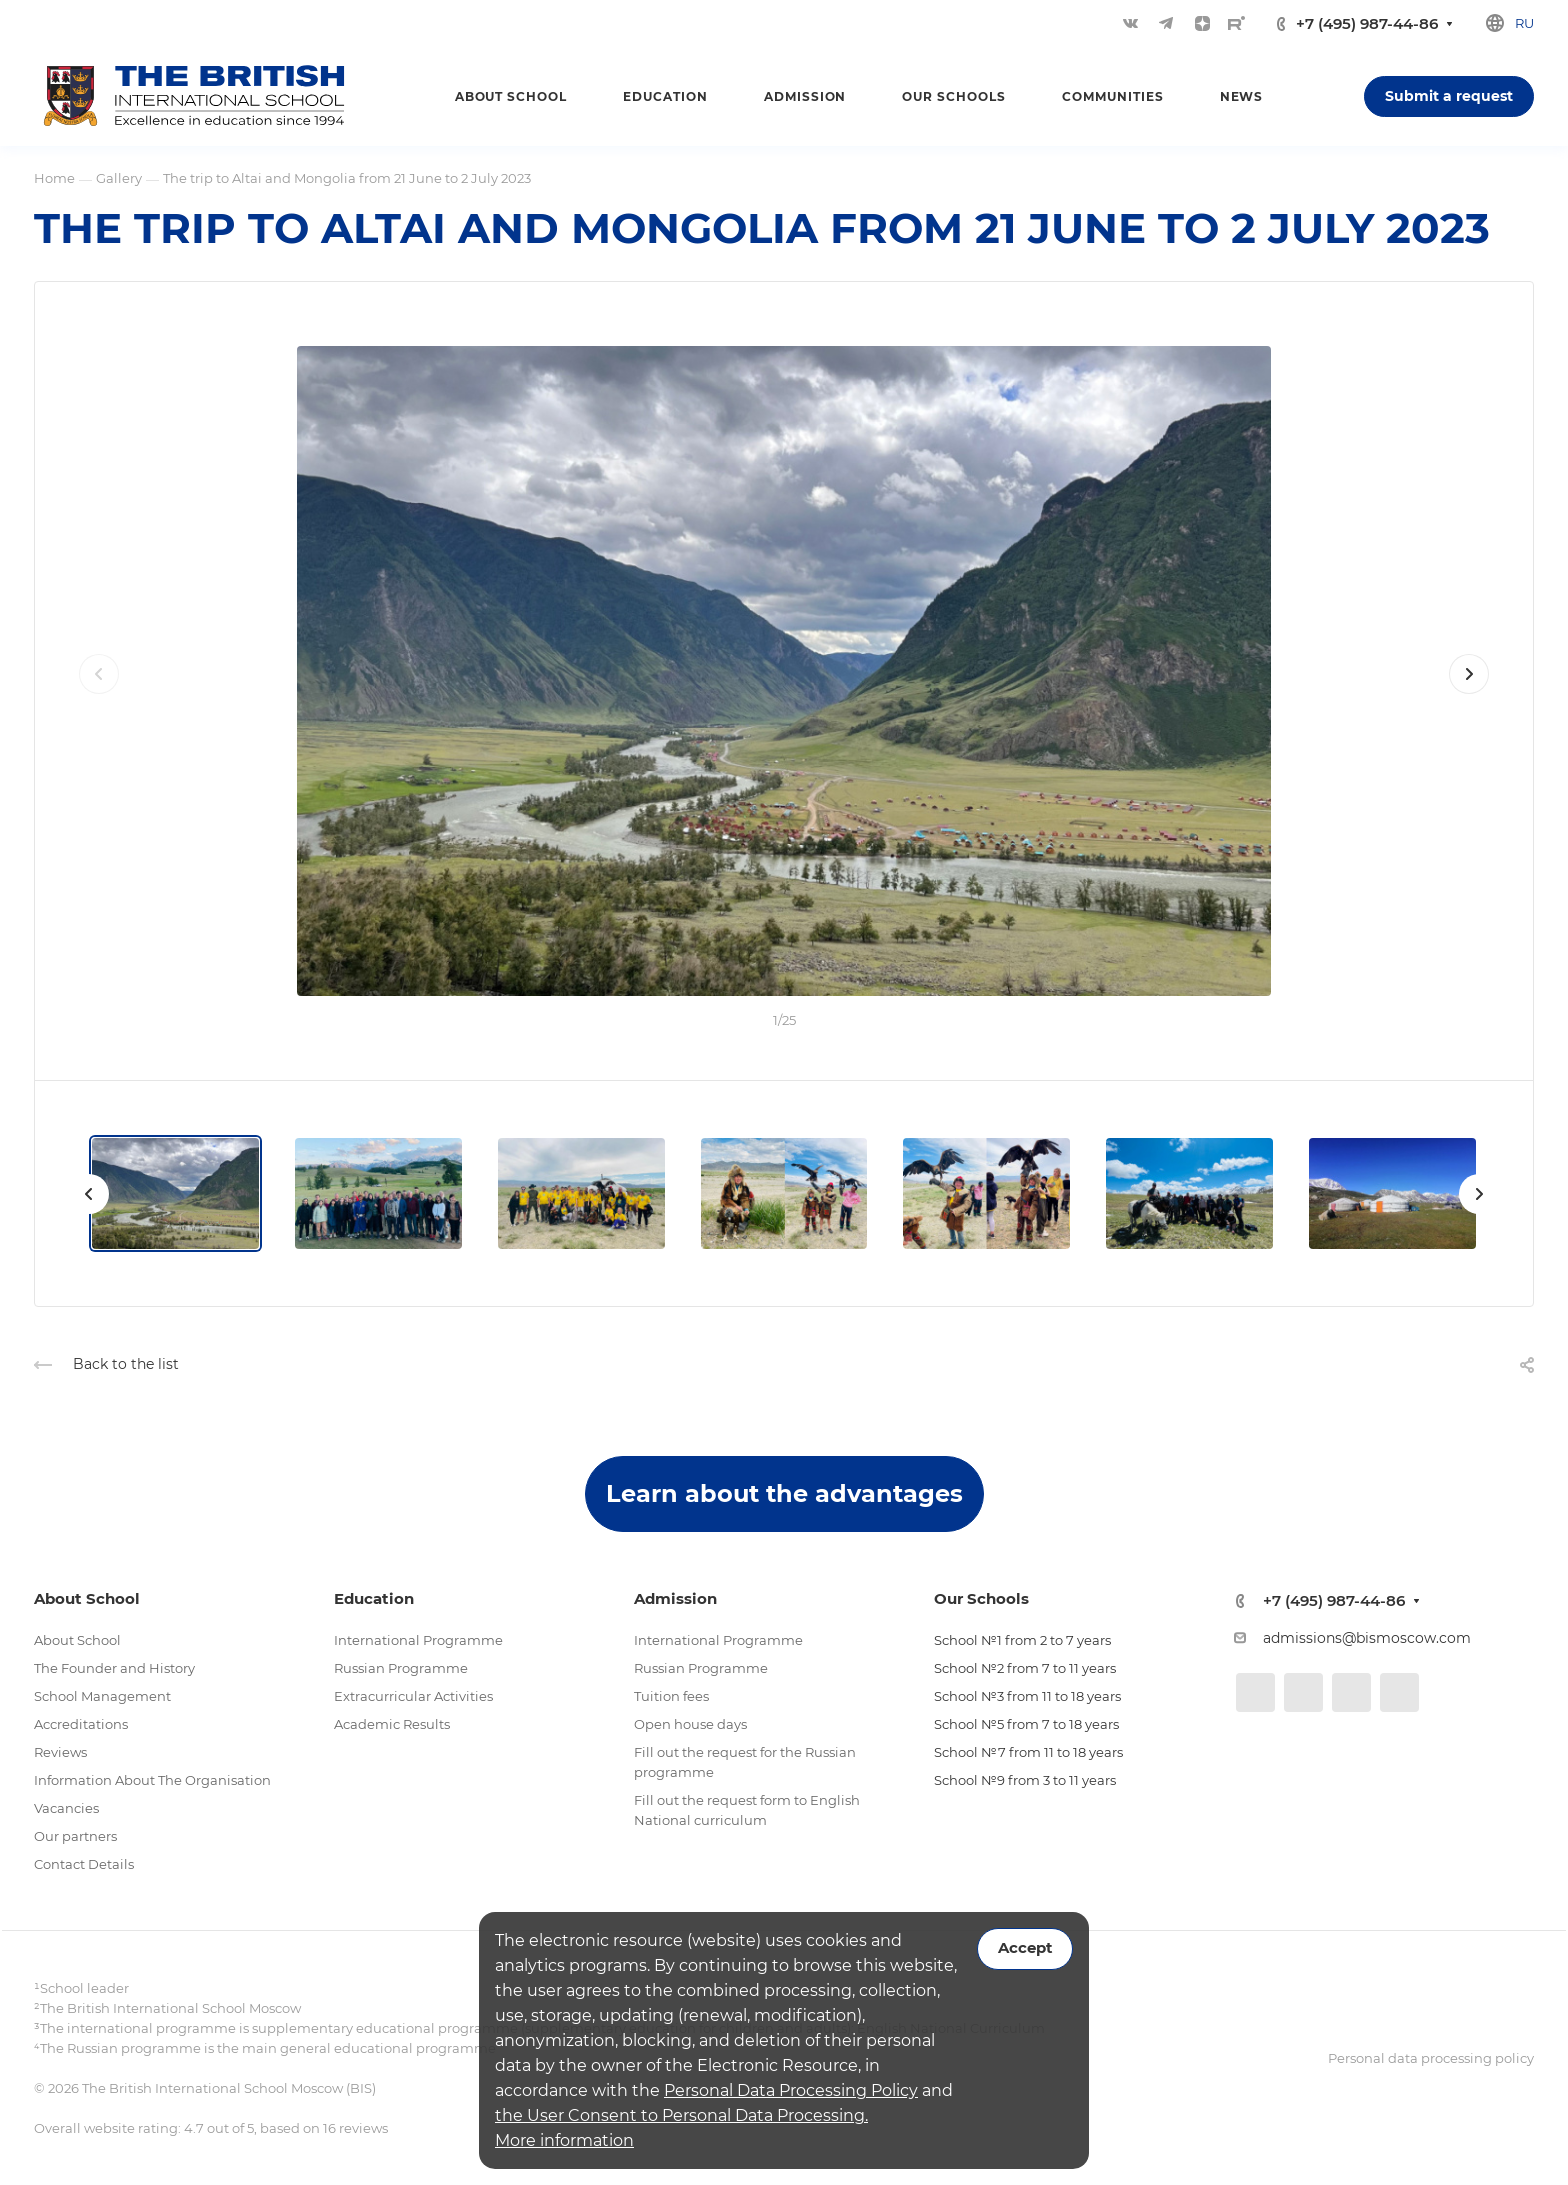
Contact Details (84, 1864)
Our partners (75, 1836)
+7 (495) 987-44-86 (1367, 23)
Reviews (60, 1752)
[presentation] (99, 694)
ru (1524, 23)
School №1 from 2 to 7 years (1022, 1640)
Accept (1025, 1948)
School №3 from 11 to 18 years (1027, 1696)
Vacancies (66, 1808)
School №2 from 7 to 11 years (1025, 1668)
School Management (102, 1696)
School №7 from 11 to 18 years (1028, 1752)
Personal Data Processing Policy (791, 2090)
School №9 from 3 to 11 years (1025, 1780)
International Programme (418, 1640)
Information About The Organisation (152, 1780)
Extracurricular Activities (413, 1696)
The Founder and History (114, 1668)
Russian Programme (401, 1668)
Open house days (690, 1724)
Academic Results (392, 1724)
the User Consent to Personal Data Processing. (681, 2115)
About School (77, 1640)
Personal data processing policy (1431, 2058)
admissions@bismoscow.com (1367, 1638)
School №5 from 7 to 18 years (1026, 1724)
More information (564, 2140)
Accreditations (81, 1724)
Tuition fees (671, 1696)
